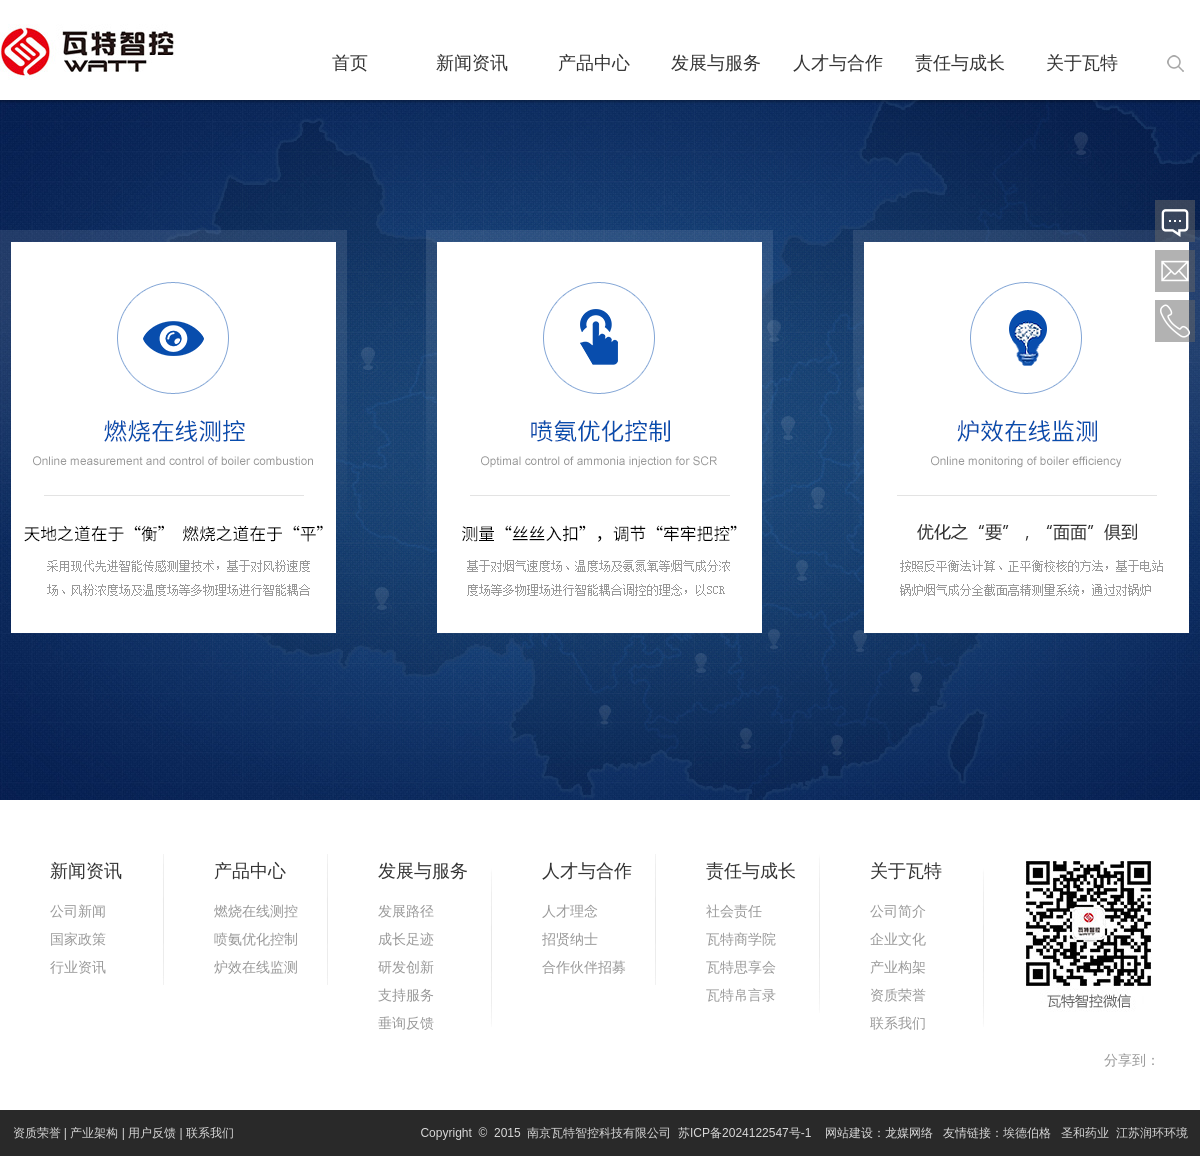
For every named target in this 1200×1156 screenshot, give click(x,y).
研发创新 (406, 967)
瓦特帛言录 (741, 995)
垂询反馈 (406, 1023)
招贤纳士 (570, 939)
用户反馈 (152, 1133)
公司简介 (898, 911)
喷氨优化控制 (256, 939)
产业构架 (898, 967)
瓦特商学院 (741, 939)
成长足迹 (406, 939)
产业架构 (94, 1133)
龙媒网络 (909, 1133)
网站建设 (849, 1133)
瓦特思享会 (741, 967)
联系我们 (898, 1023)
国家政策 (78, 939)
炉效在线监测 (256, 967)
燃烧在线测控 (256, 911)
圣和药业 (1085, 1133)
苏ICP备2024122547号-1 (744, 1133)
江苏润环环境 (1152, 1133)
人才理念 (570, 911)
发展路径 (406, 911)
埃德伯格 (1027, 1133)
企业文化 (898, 939)
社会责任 (734, 911)
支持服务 (406, 995)
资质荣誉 (898, 995)
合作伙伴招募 (584, 967)
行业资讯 (78, 967)
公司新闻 (78, 911)
